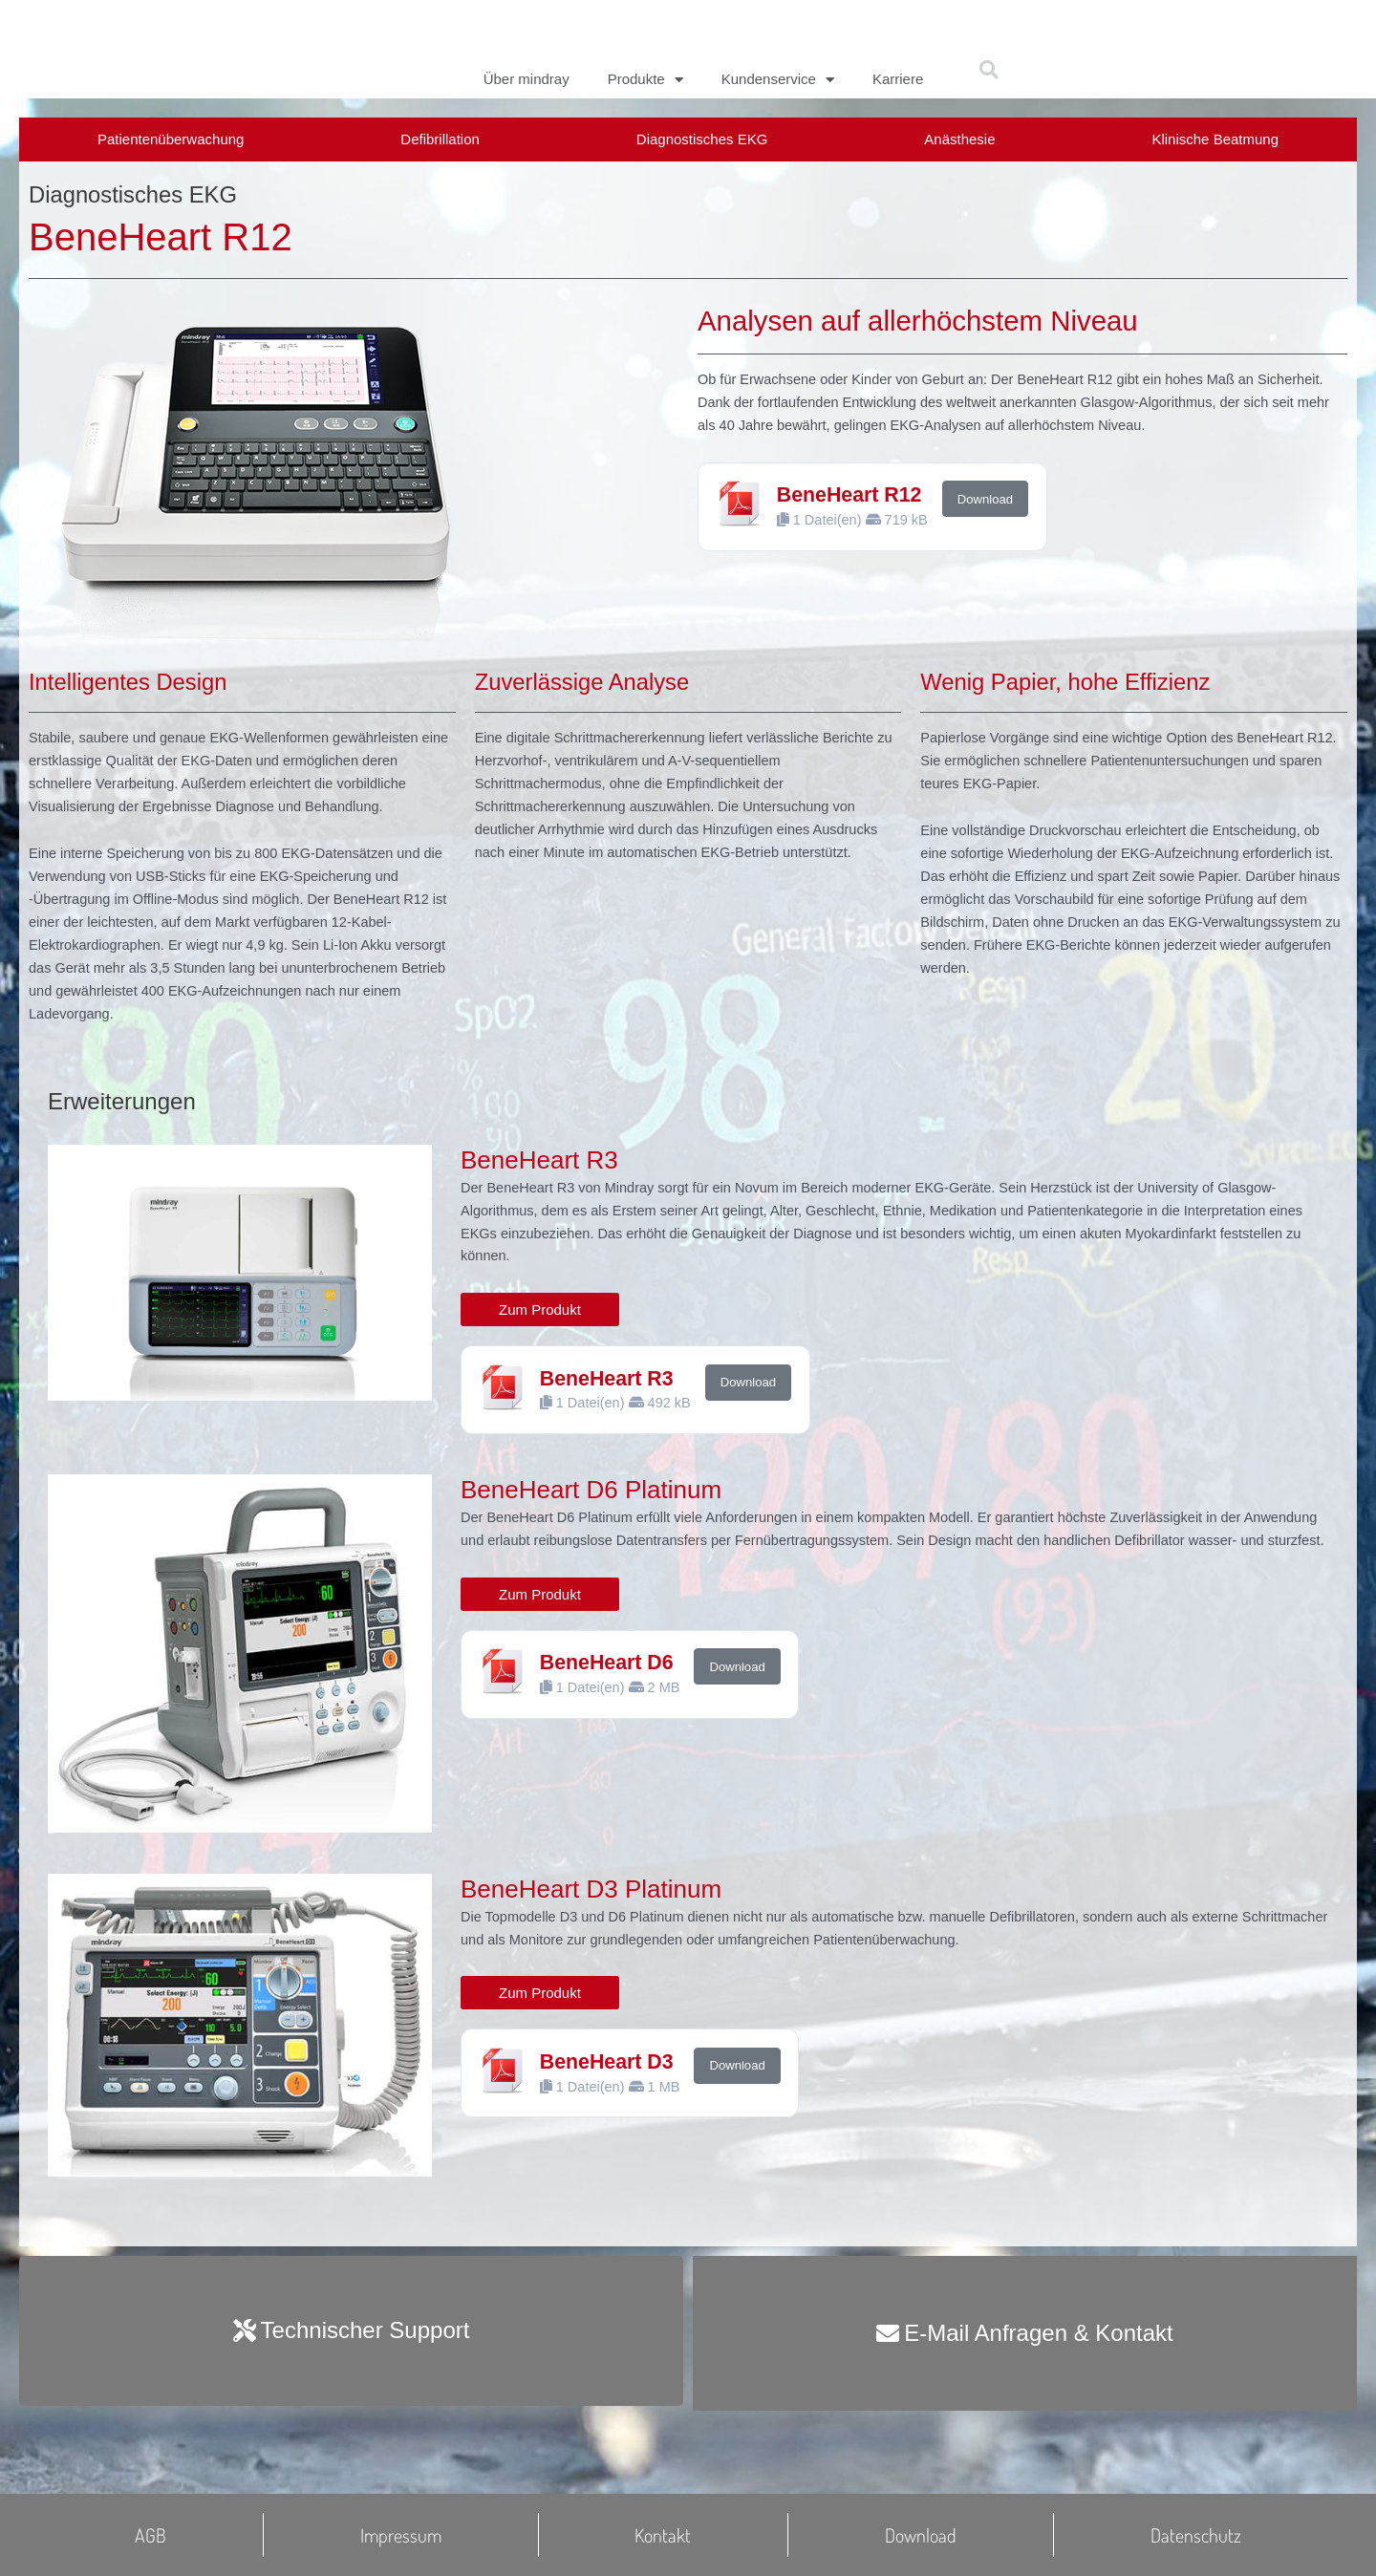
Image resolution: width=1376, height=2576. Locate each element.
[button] (989, 70)
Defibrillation (440, 139)
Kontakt (662, 2534)
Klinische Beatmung (1215, 139)
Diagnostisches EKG (702, 139)
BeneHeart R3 (610, 1398)
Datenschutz (1195, 2534)
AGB (150, 2534)
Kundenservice (777, 79)
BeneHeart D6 (610, 1709)
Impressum (400, 2534)
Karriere (897, 79)
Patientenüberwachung (170, 139)
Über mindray (527, 79)
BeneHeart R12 (853, 504)
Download (990, 508)
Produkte (645, 79)
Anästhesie (959, 139)
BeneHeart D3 (610, 2084)
